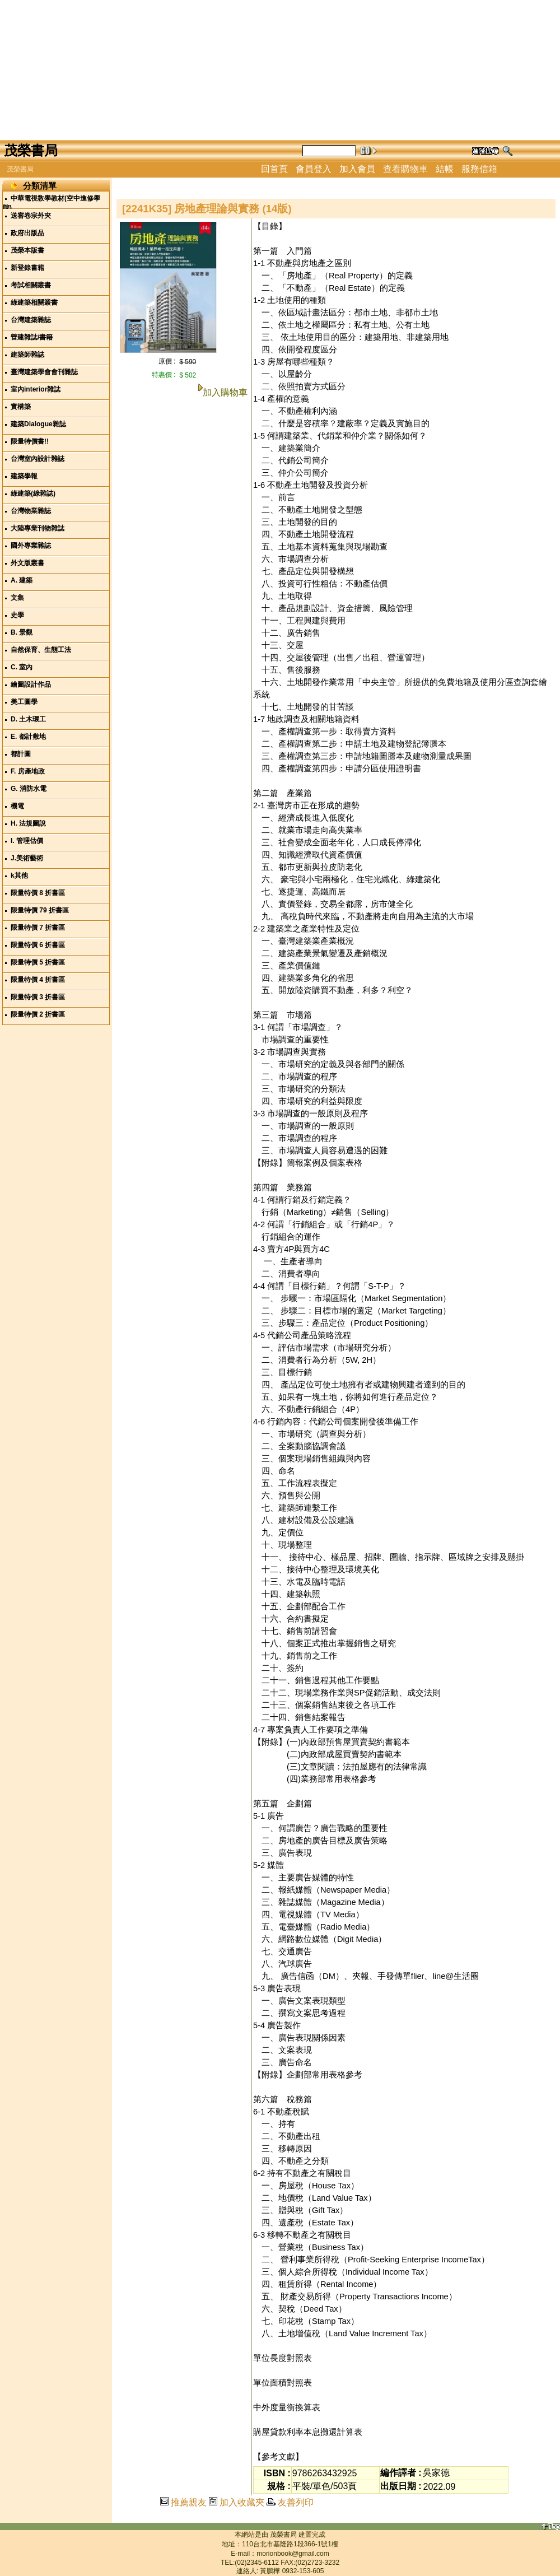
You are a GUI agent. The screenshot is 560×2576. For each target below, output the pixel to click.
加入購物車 (225, 392)
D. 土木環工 (28, 719)
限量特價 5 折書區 (38, 962)
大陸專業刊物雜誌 (37, 528)
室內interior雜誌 (35, 389)
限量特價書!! (30, 441)
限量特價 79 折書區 (40, 910)
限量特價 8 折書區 (38, 893)
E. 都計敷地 (28, 736)
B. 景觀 (21, 632)
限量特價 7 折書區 (38, 927)
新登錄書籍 (27, 268)
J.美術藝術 (27, 858)
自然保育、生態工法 (41, 650)
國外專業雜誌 (31, 545)
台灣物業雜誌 (31, 511)
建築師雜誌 (27, 354)
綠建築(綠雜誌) (33, 493)
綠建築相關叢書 (34, 302)
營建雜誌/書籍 (32, 337)
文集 (17, 598)
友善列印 (296, 2502)
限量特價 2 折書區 (38, 1014)
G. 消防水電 (28, 789)
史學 (17, 615)
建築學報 (24, 476)
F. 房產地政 (28, 771)
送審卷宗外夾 (31, 216)
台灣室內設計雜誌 (37, 459)
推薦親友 (189, 2502)
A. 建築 (21, 580)
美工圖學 (24, 702)
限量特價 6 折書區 (38, 945)
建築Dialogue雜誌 (38, 424)
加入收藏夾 (242, 2502)
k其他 (19, 875)
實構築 (21, 407)
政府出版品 (27, 233)
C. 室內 (21, 667)
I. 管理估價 (27, 841)
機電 (17, 806)
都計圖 (21, 754)
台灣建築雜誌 (31, 320)
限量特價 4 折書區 (38, 980)
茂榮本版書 (27, 250)
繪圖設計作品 (31, 684)
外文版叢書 (27, 563)
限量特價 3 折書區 (38, 997)
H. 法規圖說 (28, 823)
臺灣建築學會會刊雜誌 (44, 372)
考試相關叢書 (31, 285)
